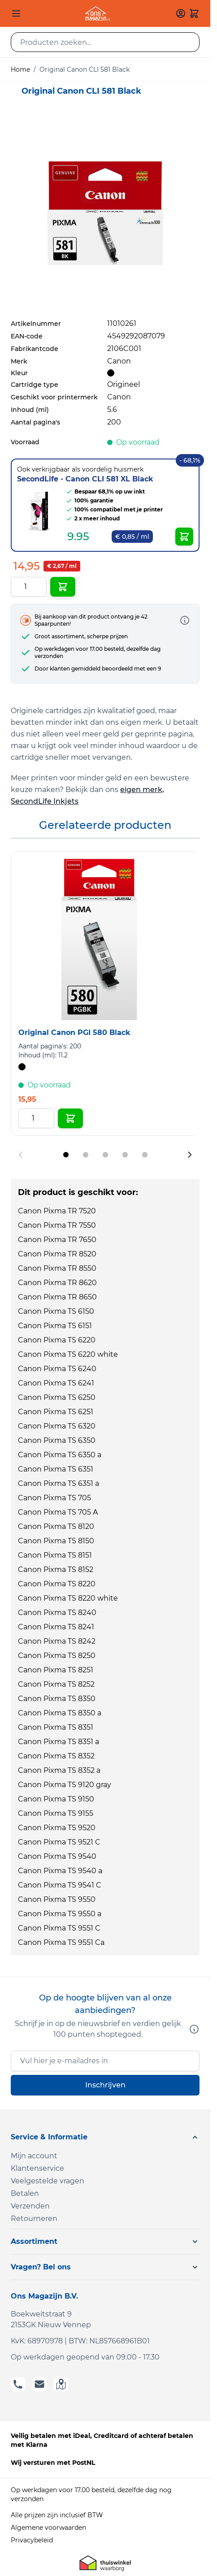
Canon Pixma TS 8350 (56, 1698)
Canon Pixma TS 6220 (56, 1340)
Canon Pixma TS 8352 (56, 1756)
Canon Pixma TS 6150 (56, 1311)
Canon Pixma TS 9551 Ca (61, 1942)
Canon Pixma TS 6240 (57, 1368)
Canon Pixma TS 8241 (56, 1627)
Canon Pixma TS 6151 (55, 1325)
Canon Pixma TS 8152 (55, 1569)
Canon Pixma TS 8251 (55, 1670)
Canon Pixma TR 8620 (57, 1282)
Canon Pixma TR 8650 (57, 1297)
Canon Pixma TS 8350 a (59, 1713)
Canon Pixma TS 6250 (56, 1397)
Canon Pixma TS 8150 (56, 1541)
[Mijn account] (181, 13)
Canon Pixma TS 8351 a (58, 1741)
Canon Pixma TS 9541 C (59, 1885)
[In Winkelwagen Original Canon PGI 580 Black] (70, 1118)
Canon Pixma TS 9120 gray (64, 1784)
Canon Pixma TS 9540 (57, 1856)
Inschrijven (105, 2085)
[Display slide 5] (145, 1155)
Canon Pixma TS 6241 (56, 1383)
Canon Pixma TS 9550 (56, 1899)
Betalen (25, 2193)
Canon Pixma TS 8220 (56, 1584)
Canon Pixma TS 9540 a (60, 1870)
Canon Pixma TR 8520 (57, 1254)
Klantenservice (37, 2168)
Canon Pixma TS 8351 (55, 1727)
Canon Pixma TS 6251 (55, 1411)
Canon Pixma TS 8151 (55, 1555)
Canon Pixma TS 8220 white (68, 1598)
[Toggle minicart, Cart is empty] (194, 13)
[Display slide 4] (125, 1155)
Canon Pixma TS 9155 (55, 1813)
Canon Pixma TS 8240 (57, 1612)
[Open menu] (16, 13)
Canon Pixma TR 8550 (57, 1268)
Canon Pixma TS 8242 (56, 1641)
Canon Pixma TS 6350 (56, 1440)
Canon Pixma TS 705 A (58, 1512)
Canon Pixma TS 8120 (56, 1526)
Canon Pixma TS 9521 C (59, 1842)
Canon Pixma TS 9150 (56, 1799)
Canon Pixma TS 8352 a (59, 1770)
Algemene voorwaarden (48, 2528)
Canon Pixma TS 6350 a (59, 1454)
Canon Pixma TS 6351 (55, 1469)
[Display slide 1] (66, 1155)
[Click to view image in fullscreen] (105, 213)
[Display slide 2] (85, 1155)
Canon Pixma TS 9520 (56, 1827)
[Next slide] (190, 1155)
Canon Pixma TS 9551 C (59, 1928)
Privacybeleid (32, 2540)
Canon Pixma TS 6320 (56, 1426)
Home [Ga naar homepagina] (20, 69)
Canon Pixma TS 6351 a (58, 1483)
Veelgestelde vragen (47, 2181)
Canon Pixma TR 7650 (57, 1239)
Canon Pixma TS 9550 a (59, 1913)
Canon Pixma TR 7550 (57, 1225)
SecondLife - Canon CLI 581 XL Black (85, 479)
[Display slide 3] (105, 1155)
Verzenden (30, 2206)
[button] (105, 2137)
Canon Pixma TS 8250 (56, 1655)
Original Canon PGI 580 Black (74, 1032)
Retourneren (34, 2218)
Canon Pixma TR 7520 (57, 1211)
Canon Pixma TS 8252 (56, 1684)
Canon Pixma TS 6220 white (68, 1354)
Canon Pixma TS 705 (54, 1498)
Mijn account (34, 2156)
